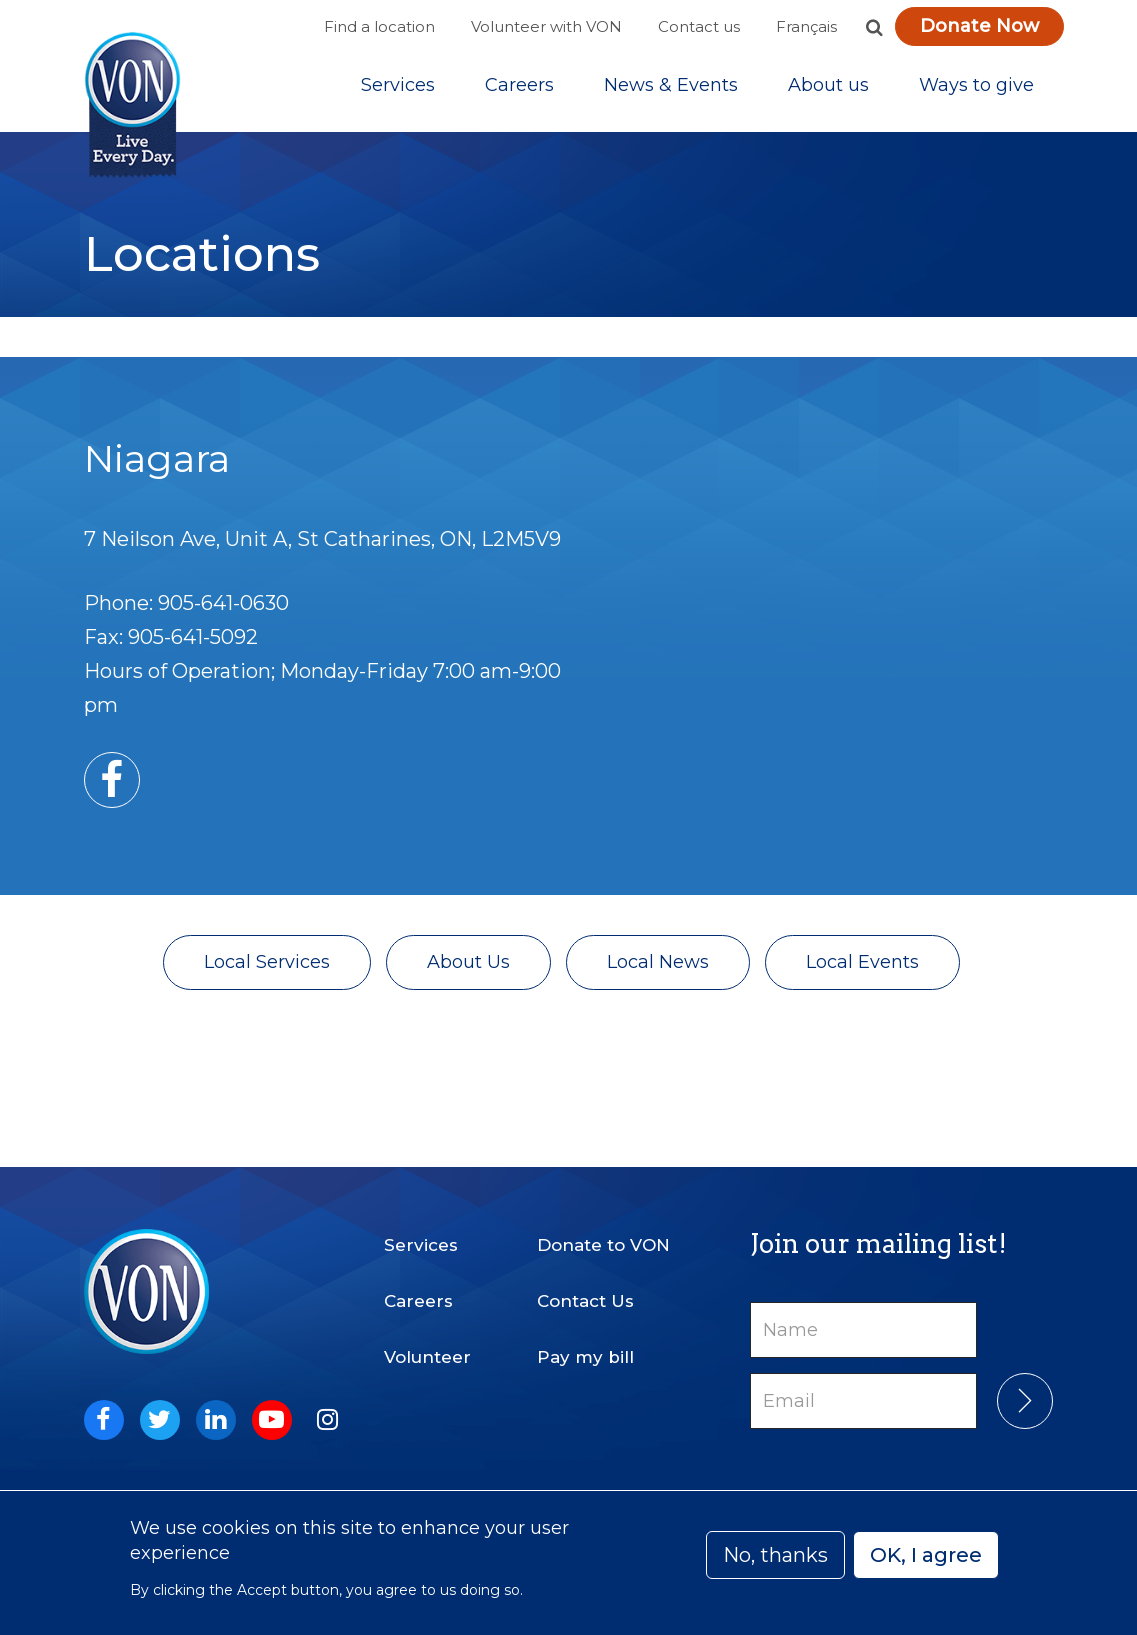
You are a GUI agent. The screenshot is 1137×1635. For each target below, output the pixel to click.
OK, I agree (926, 1555)
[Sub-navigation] (398, 89)
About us (828, 89)
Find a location (379, 26)
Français (806, 26)
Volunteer (427, 1357)
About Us (468, 969)
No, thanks (775, 1555)
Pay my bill (585, 1357)
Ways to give (976, 89)
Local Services (267, 969)
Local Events (862, 969)
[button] (875, 27)
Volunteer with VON (546, 26)
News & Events (671, 89)
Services (398, 89)
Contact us (699, 26)
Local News (658, 969)
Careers (519, 89)
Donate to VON (603, 1245)
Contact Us (585, 1301)
